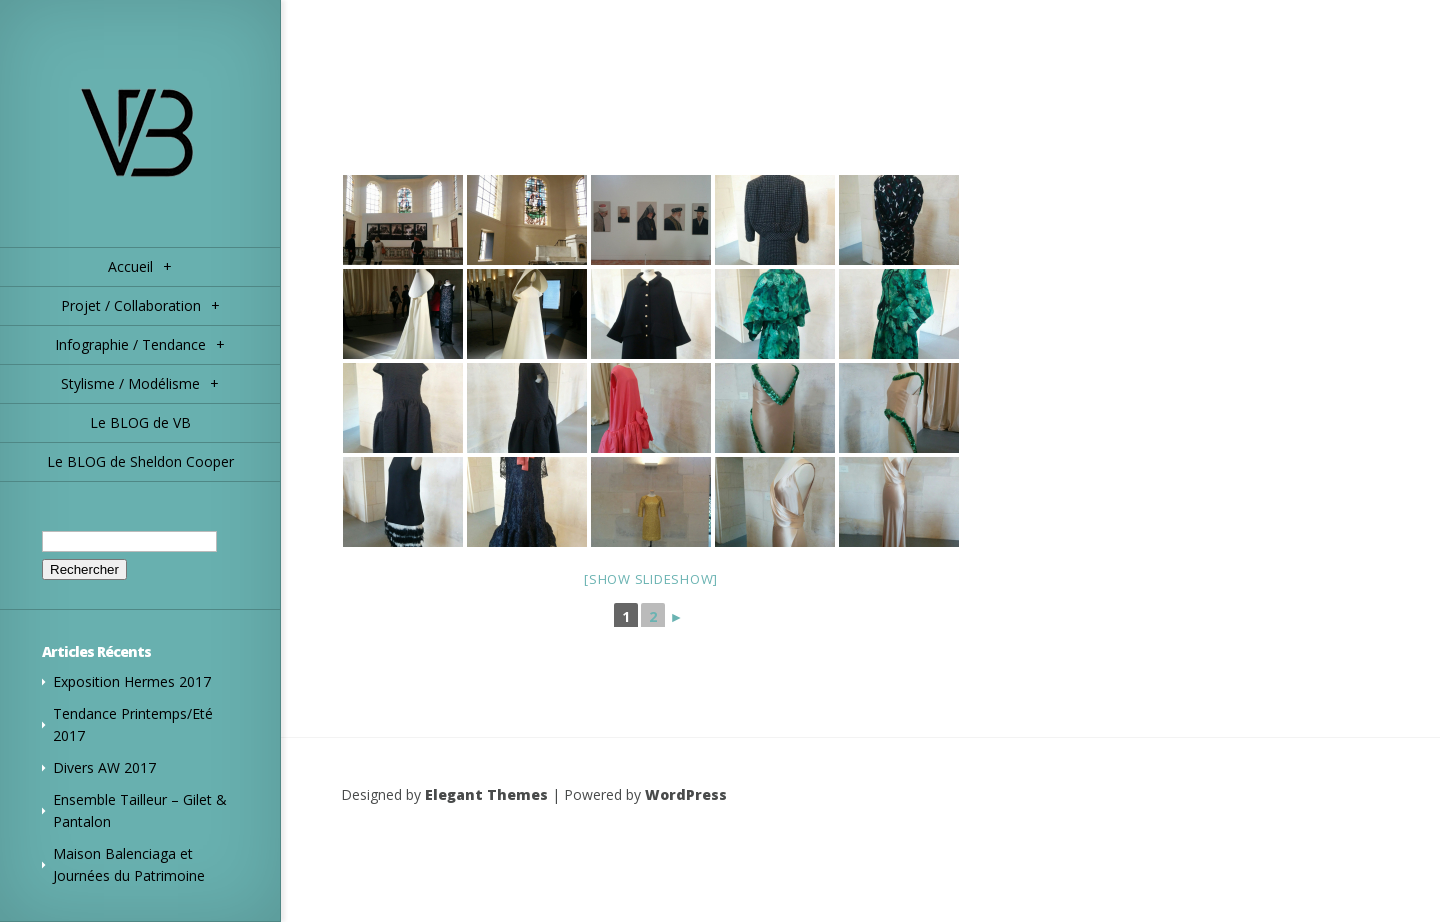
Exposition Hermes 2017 (132, 681)
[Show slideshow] (651, 579)
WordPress (686, 794)
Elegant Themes (486, 794)
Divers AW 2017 (104, 767)
